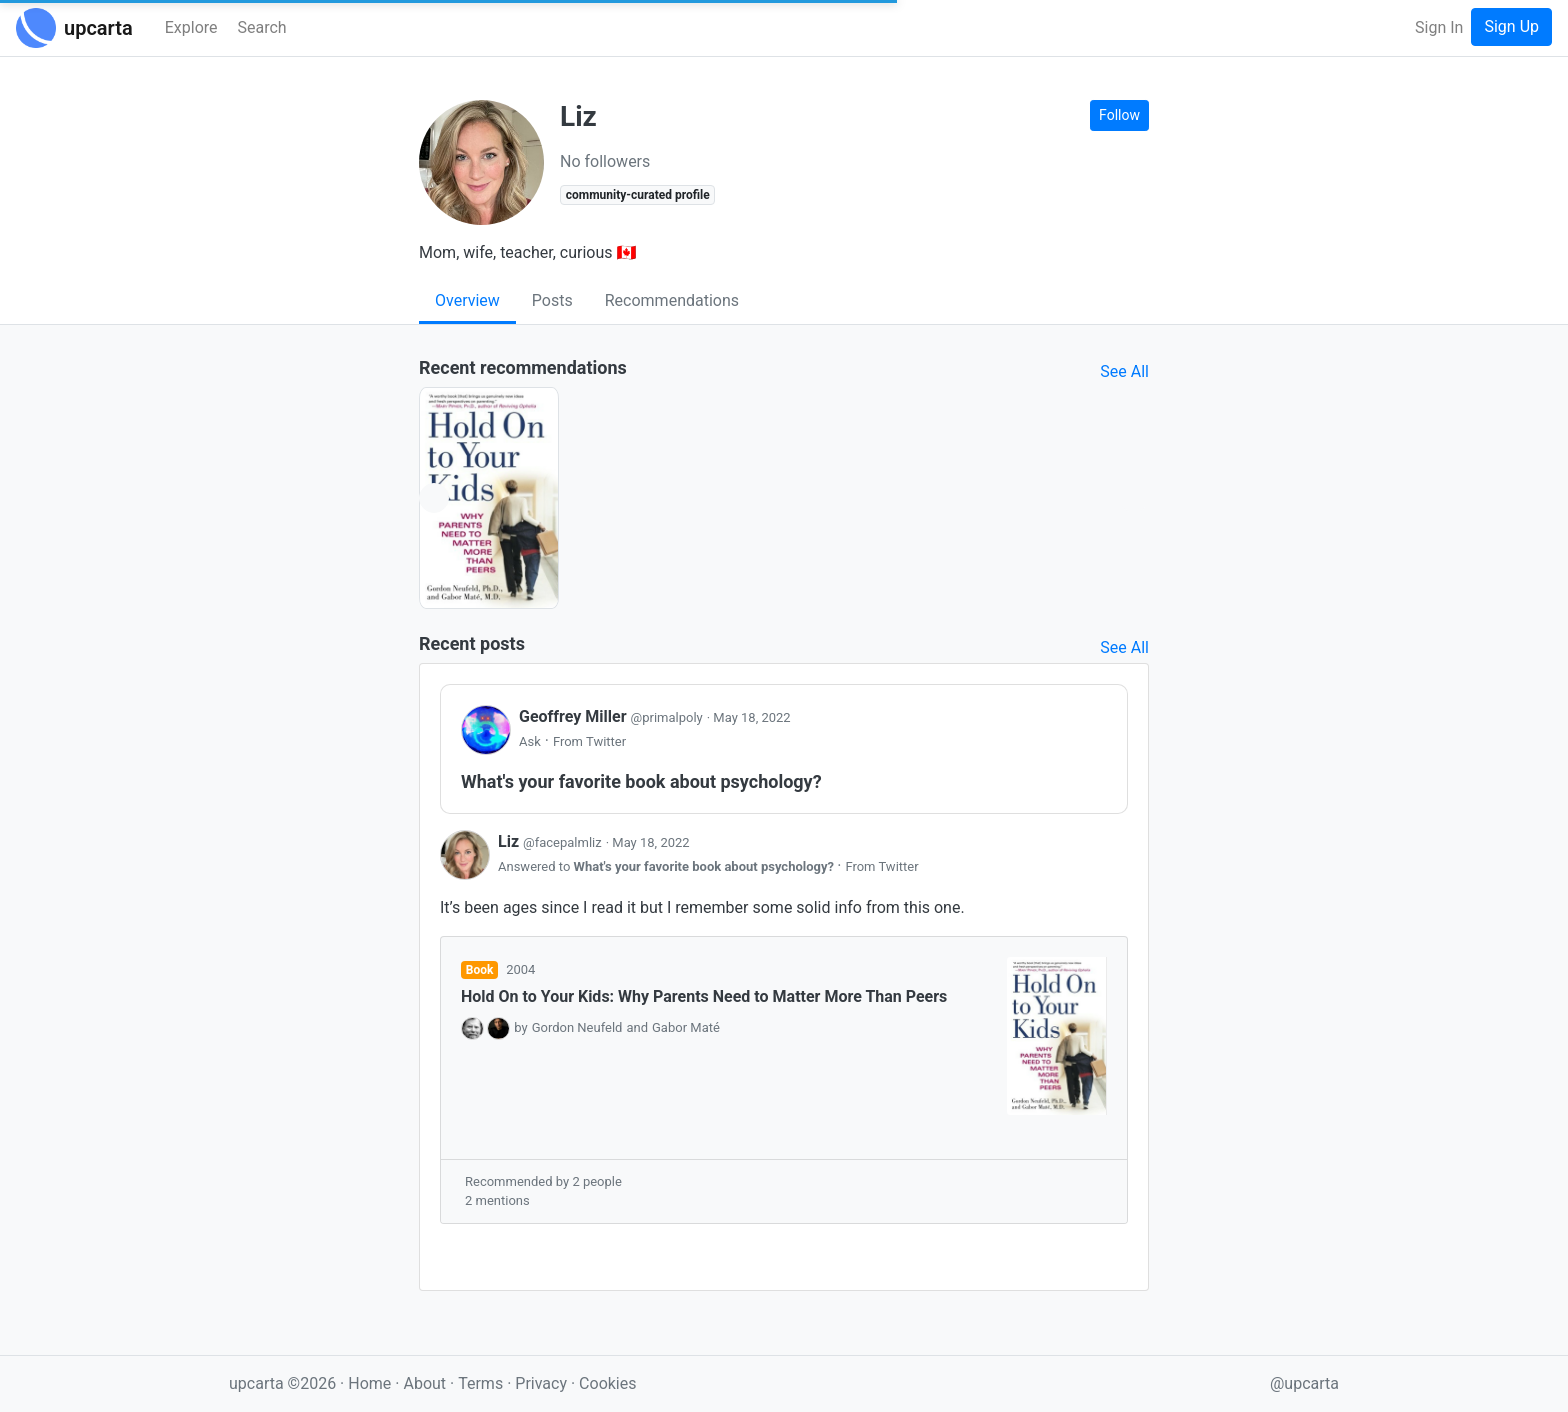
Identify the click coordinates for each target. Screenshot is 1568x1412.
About (424, 1383)
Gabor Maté (686, 1027)
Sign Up (1511, 26)
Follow (1119, 115)
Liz (552, 841)
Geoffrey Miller (613, 716)
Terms (482, 1383)
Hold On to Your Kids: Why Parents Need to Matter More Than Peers (704, 996)
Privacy (543, 1383)
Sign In (1439, 27)
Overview (467, 300)
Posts (552, 300)
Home (369, 1383)
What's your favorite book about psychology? (706, 866)
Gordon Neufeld (577, 1027)
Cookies (607, 1383)
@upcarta (1304, 1383)
